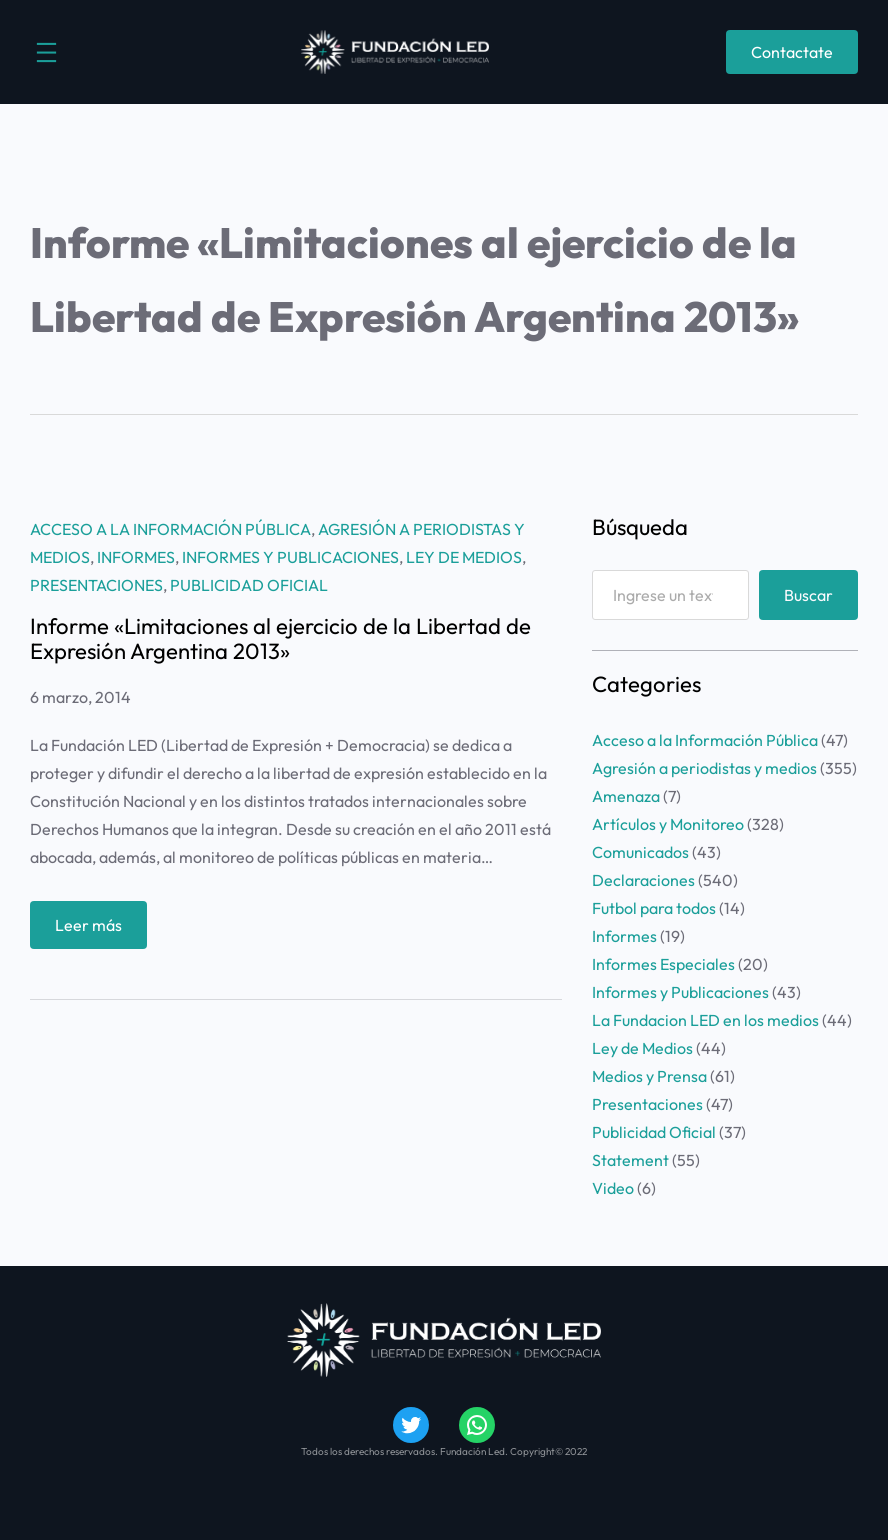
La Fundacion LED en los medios (705, 1020)
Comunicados (640, 852)
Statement (630, 1160)
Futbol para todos (654, 908)
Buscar (808, 595)
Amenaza (626, 796)
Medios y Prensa (649, 1076)
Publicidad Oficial (249, 585)
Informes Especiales (663, 964)
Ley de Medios (464, 557)
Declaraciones (643, 880)
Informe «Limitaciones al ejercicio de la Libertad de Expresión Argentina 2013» (280, 638)
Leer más (95, 929)
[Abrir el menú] (46, 52)
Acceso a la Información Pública (170, 529)
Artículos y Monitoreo (668, 824)
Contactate (792, 52)
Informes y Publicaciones (290, 557)
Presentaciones (96, 585)
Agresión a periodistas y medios (704, 768)
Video (613, 1188)
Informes (136, 557)
